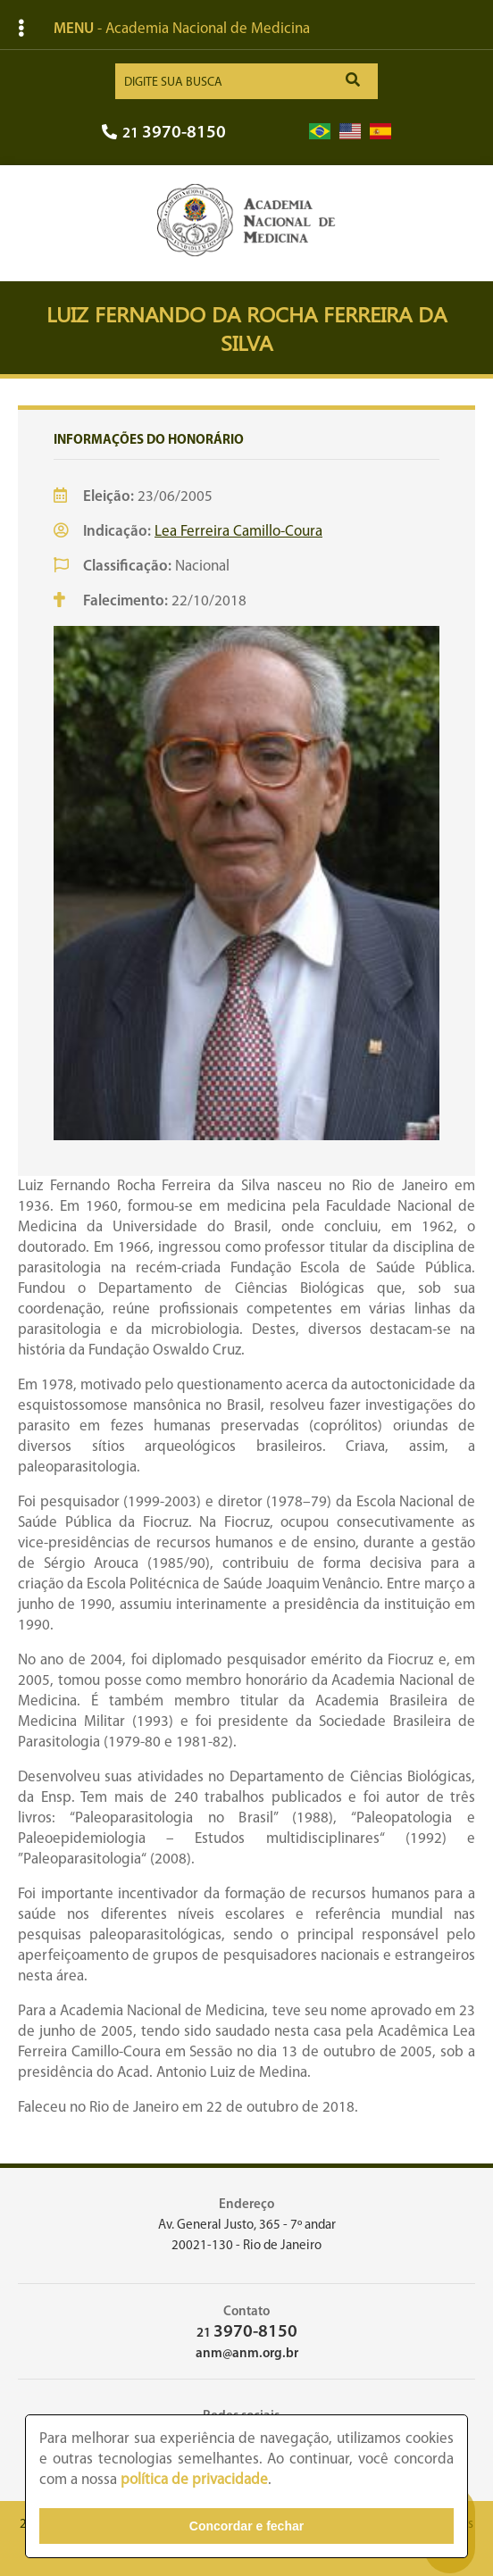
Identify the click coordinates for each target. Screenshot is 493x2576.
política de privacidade (194, 2480)
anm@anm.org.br (247, 2354)
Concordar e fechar (246, 2526)
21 (164, 133)
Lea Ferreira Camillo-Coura (238, 531)
